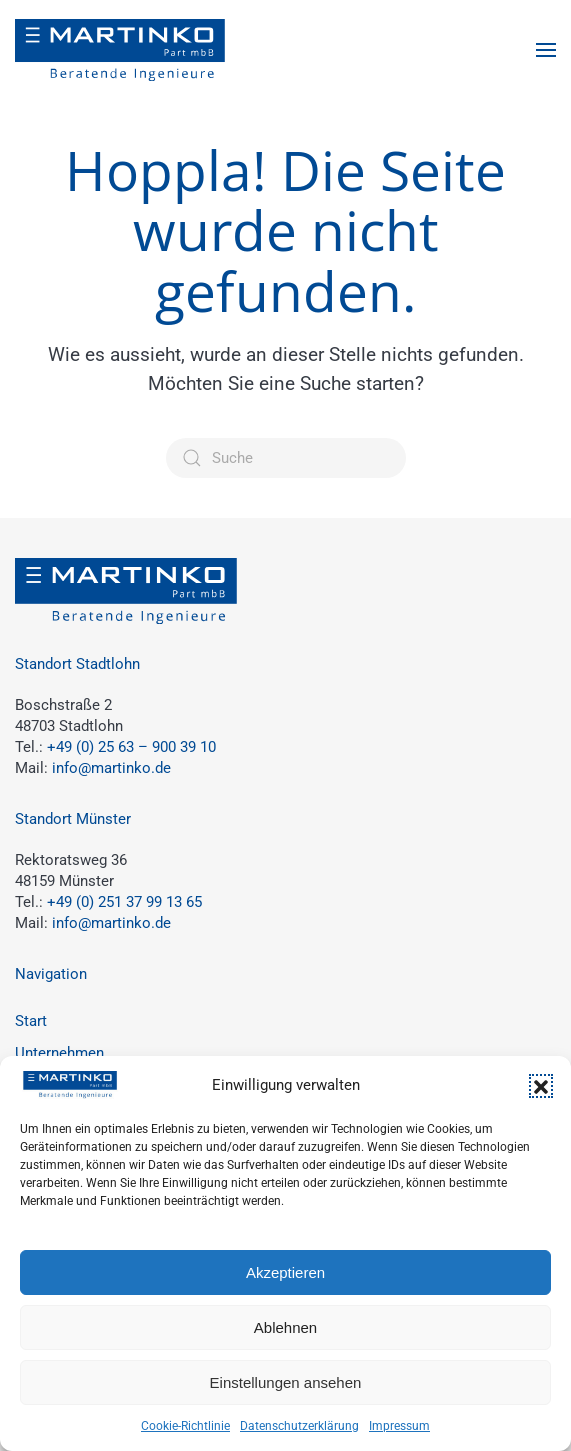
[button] (541, 1086)
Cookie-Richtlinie (185, 1426)
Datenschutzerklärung (299, 1426)
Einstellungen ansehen (286, 1382)
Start (31, 1021)
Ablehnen (285, 1327)
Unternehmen (59, 1053)
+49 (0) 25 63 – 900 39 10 (131, 747)
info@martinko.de (111, 768)
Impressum (399, 1426)
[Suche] (286, 458)
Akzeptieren (285, 1272)
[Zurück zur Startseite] (120, 50)
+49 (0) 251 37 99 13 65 (124, 902)
